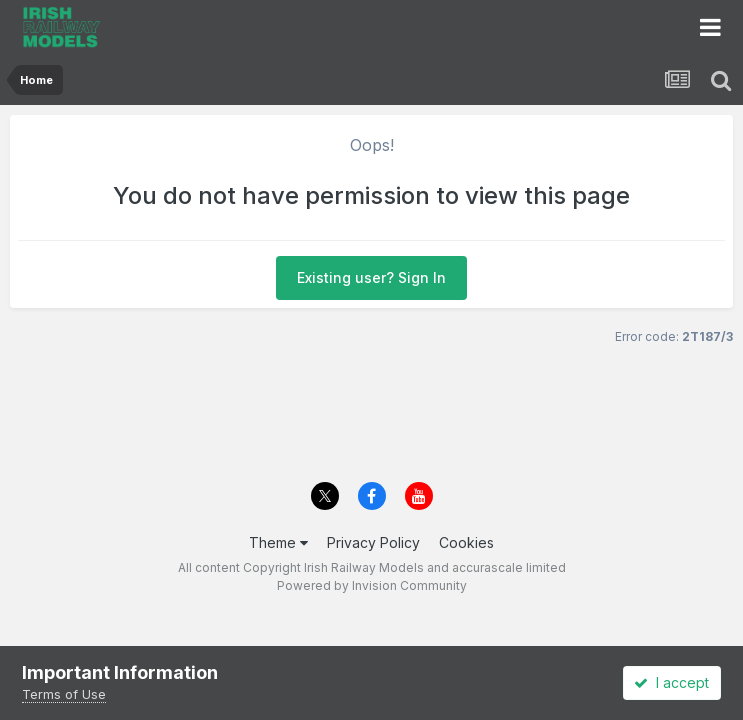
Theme (278, 542)
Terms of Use (64, 694)
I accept (671, 682)
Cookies (466, 542)
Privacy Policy (373, 542)
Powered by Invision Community (372, 585)
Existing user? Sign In (371, 277)
